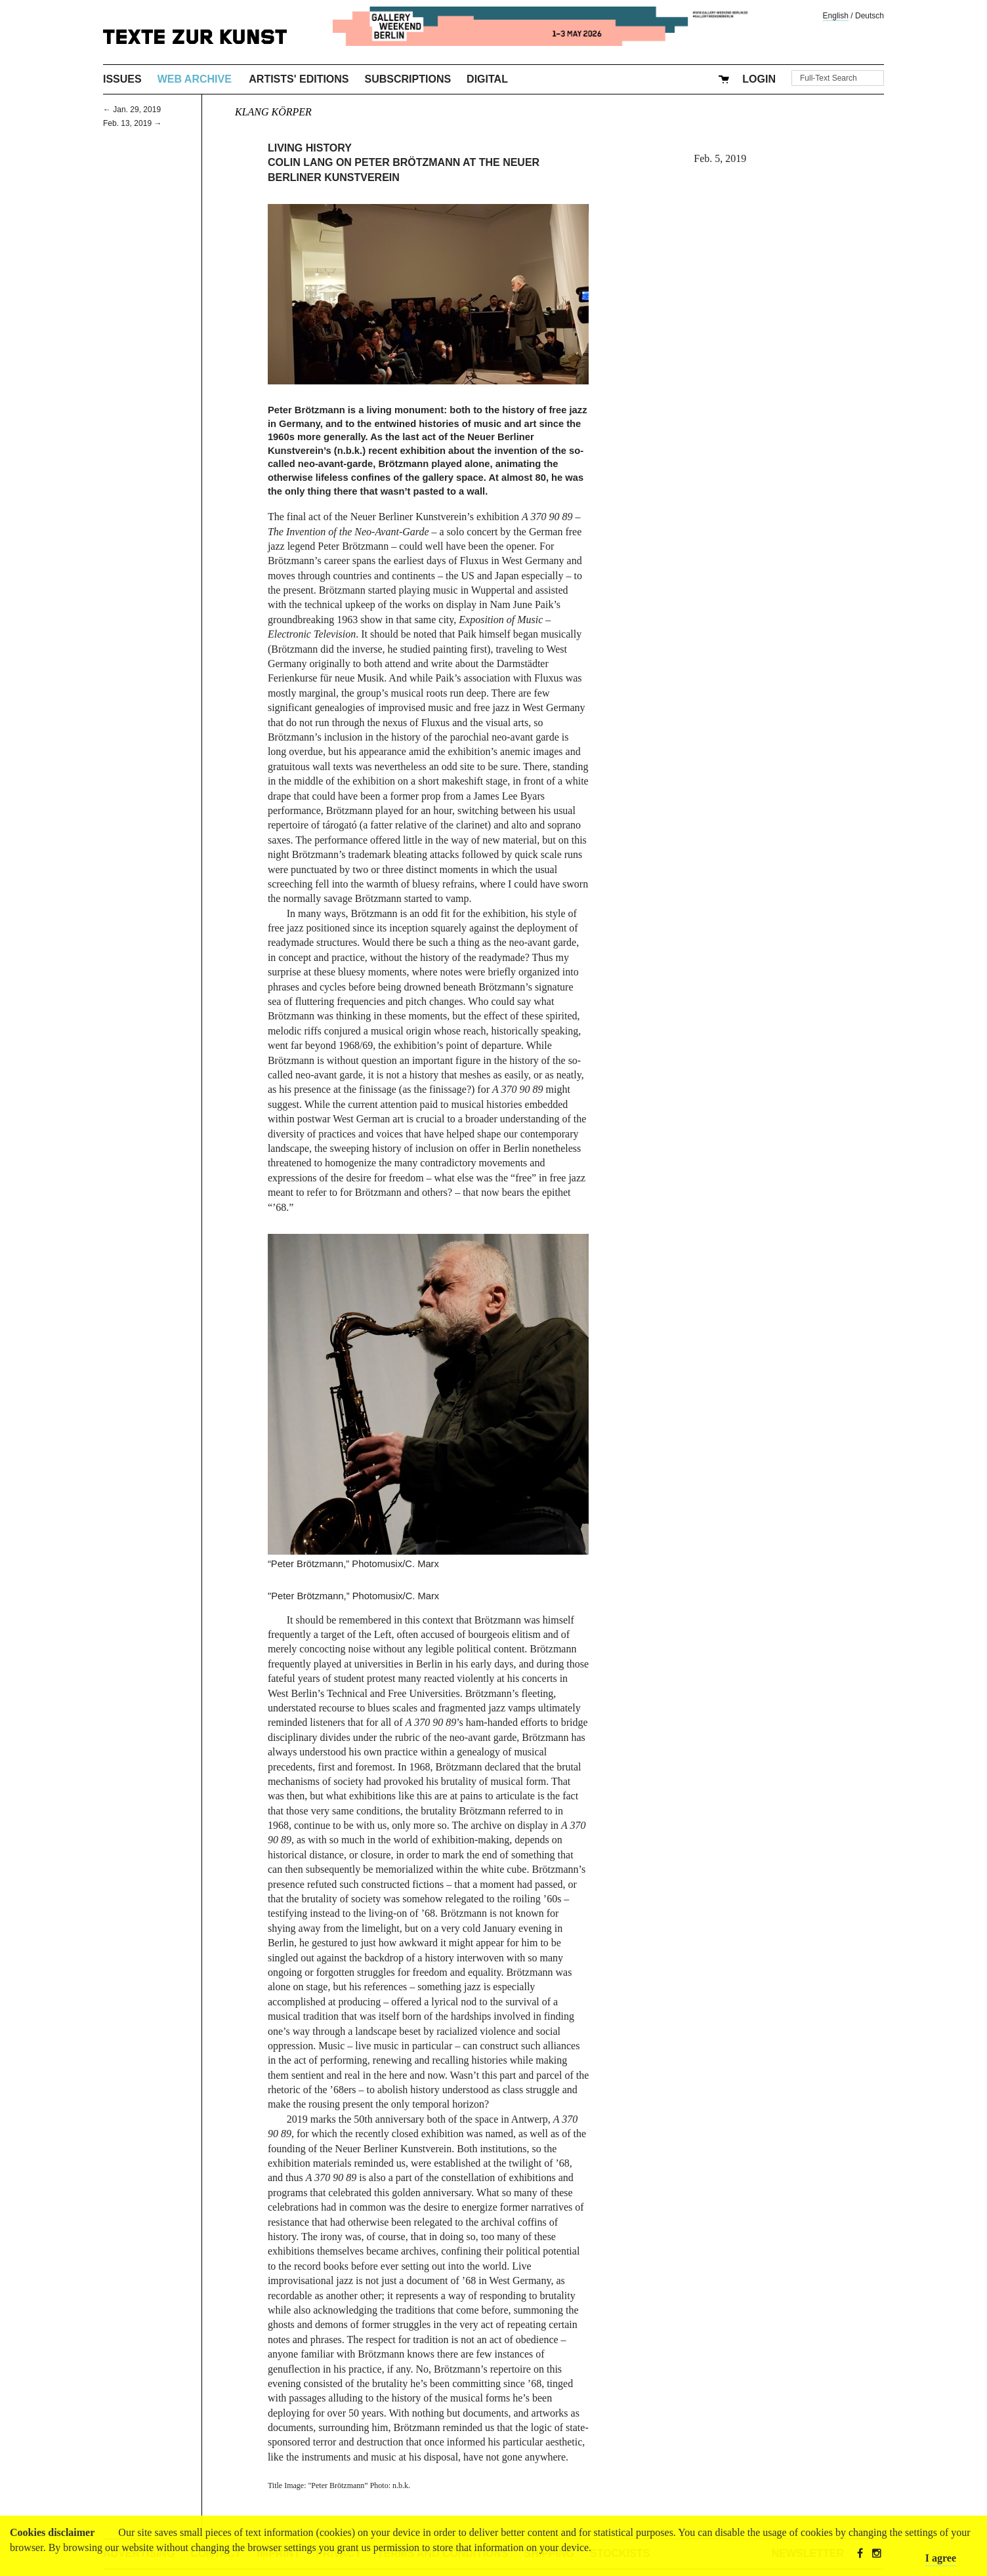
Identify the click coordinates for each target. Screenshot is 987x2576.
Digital (487, 79)
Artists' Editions (298, 79)
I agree (940, 2558)
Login (759, 79)
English (836, 15)
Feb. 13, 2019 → (132, 123)
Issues (122, 79)
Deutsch (869, 15)
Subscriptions (408, 79)
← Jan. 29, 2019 (132, 109)
